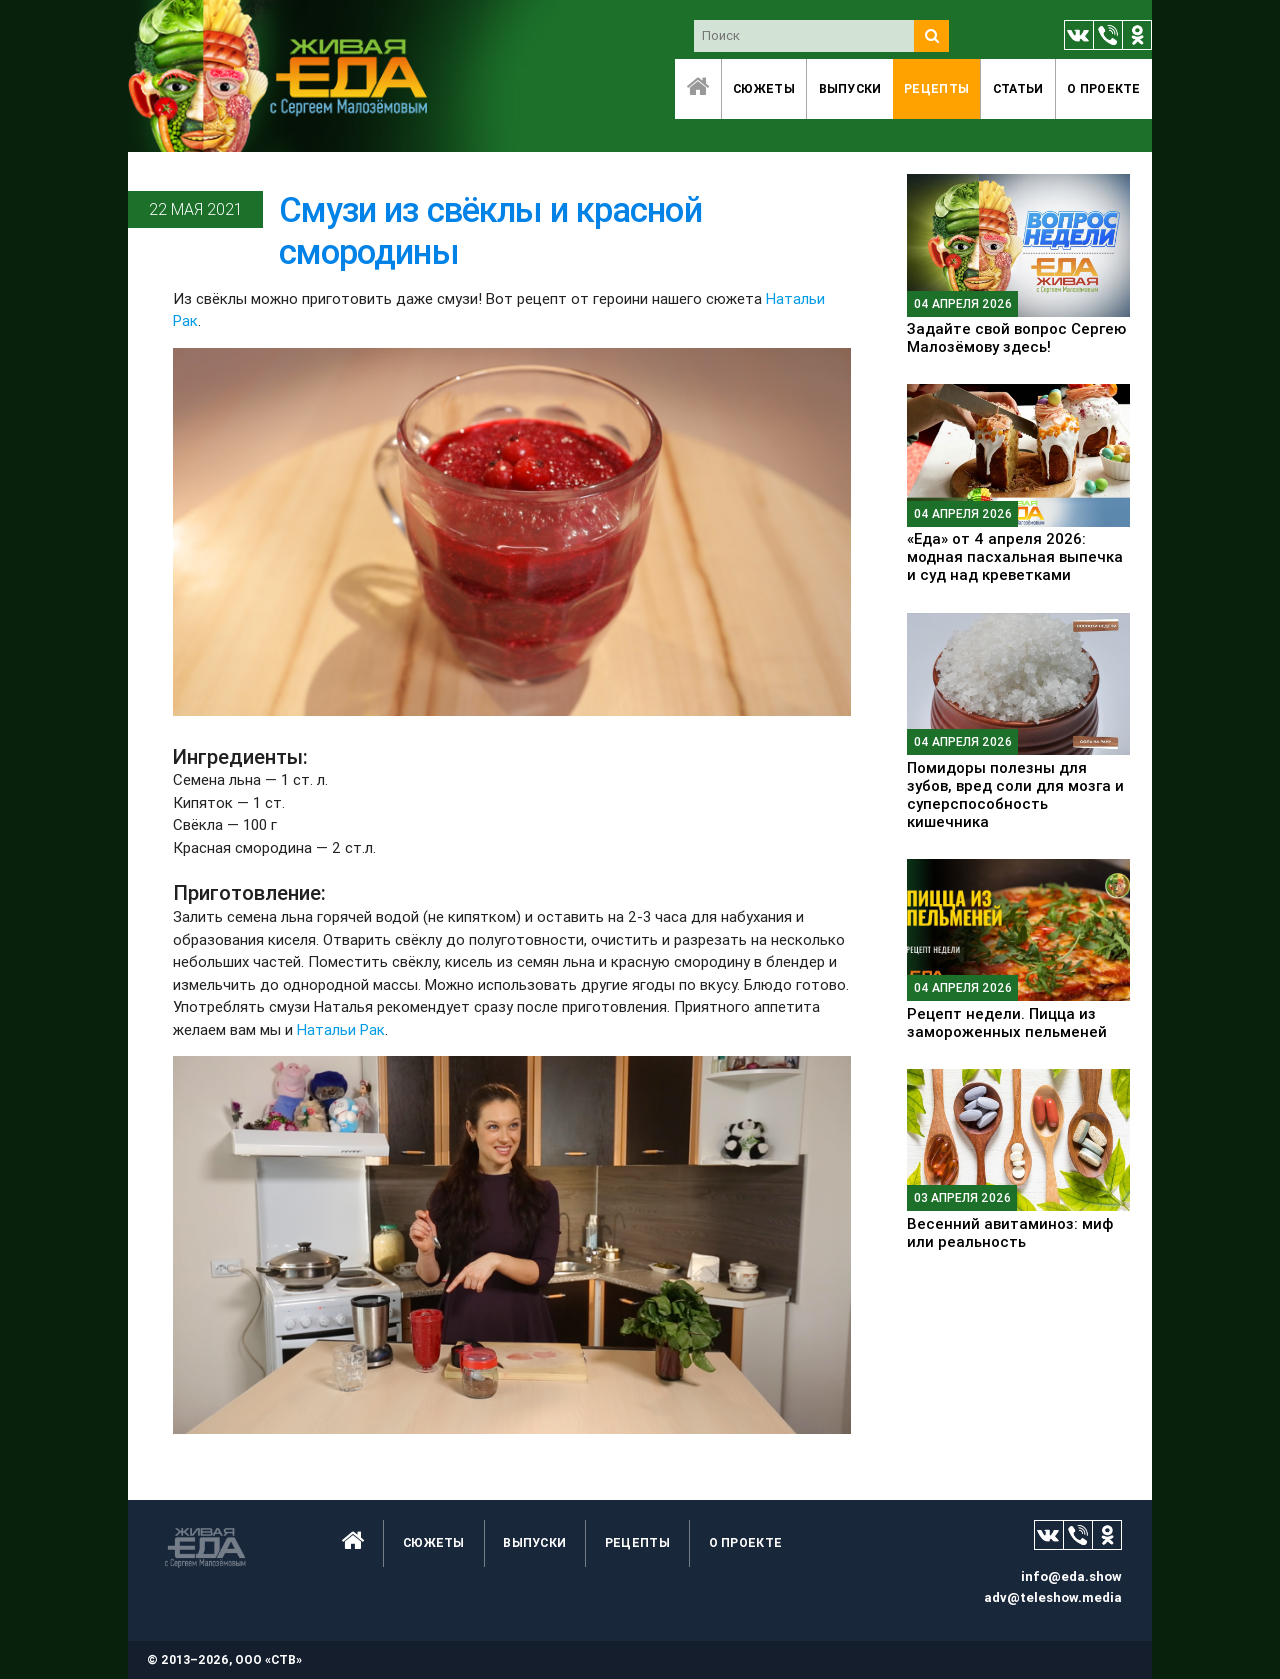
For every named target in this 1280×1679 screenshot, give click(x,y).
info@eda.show (1071, 1576)
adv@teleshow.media (1053, 1597)
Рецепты (936, 88)
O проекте (1104, 88)
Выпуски (850, 88)
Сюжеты (764, 88)
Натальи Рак (341, 1029)
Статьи (1018, 88)
